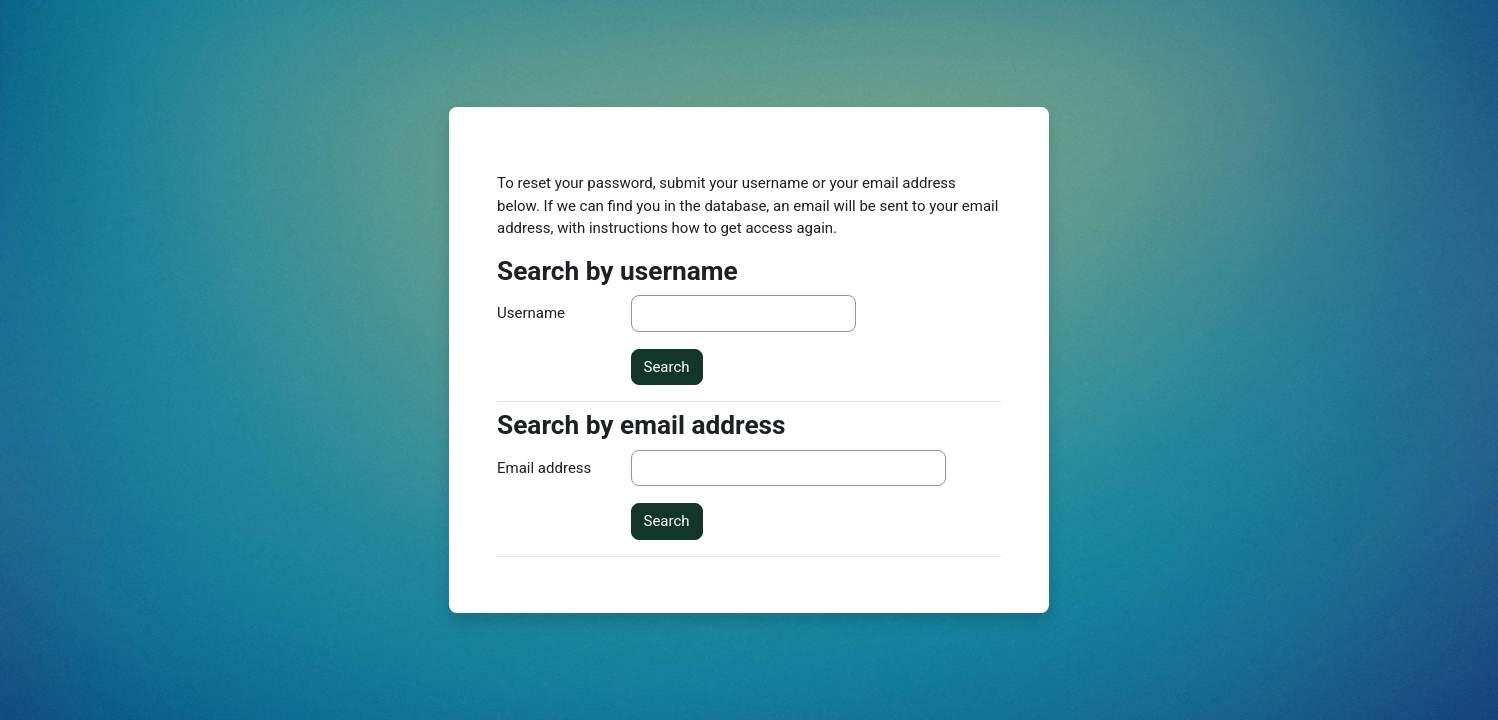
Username (531, 313)
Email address (544, 468)
